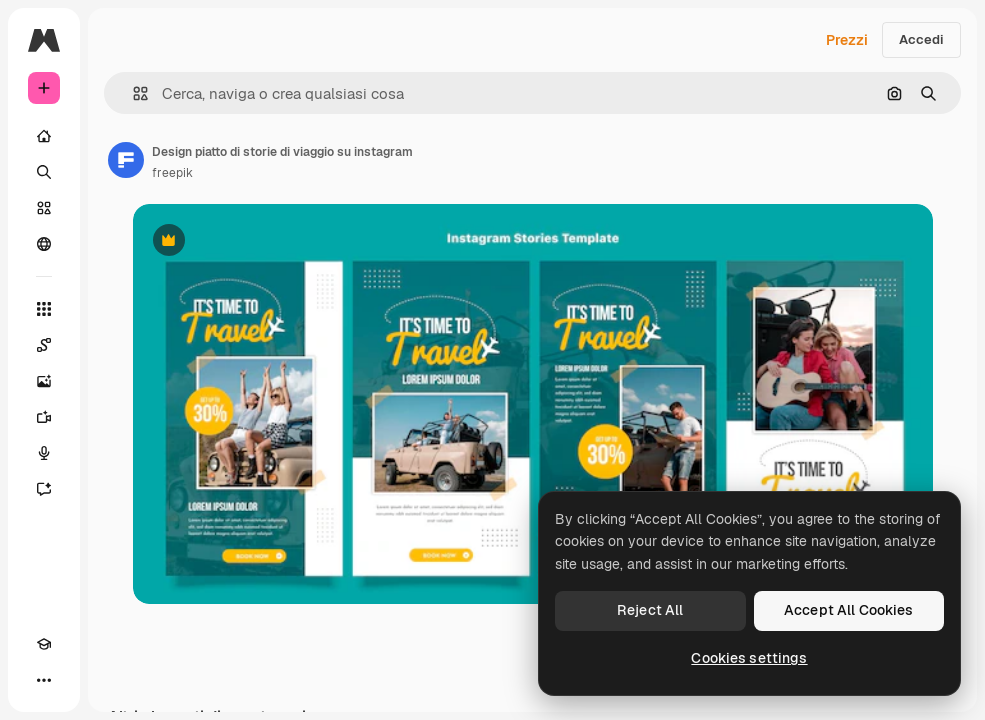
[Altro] (44, 680)
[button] (132, 93)
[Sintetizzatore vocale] (44, 453)
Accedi (921, 39)
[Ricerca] (44, 172)
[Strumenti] (44, 309)
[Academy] (44, 644)
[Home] (44, 136)
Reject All (650, 610)
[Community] (44, 244)
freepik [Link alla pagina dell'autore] (172, 173)
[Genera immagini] (44, 381)
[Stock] (44, 208)
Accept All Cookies (849, 610)
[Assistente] (44, 489)
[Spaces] (44, 345)
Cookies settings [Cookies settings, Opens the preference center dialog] (749, 658)
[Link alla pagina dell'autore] (126, 160)
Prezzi (847, 40)
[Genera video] (44, 417)
